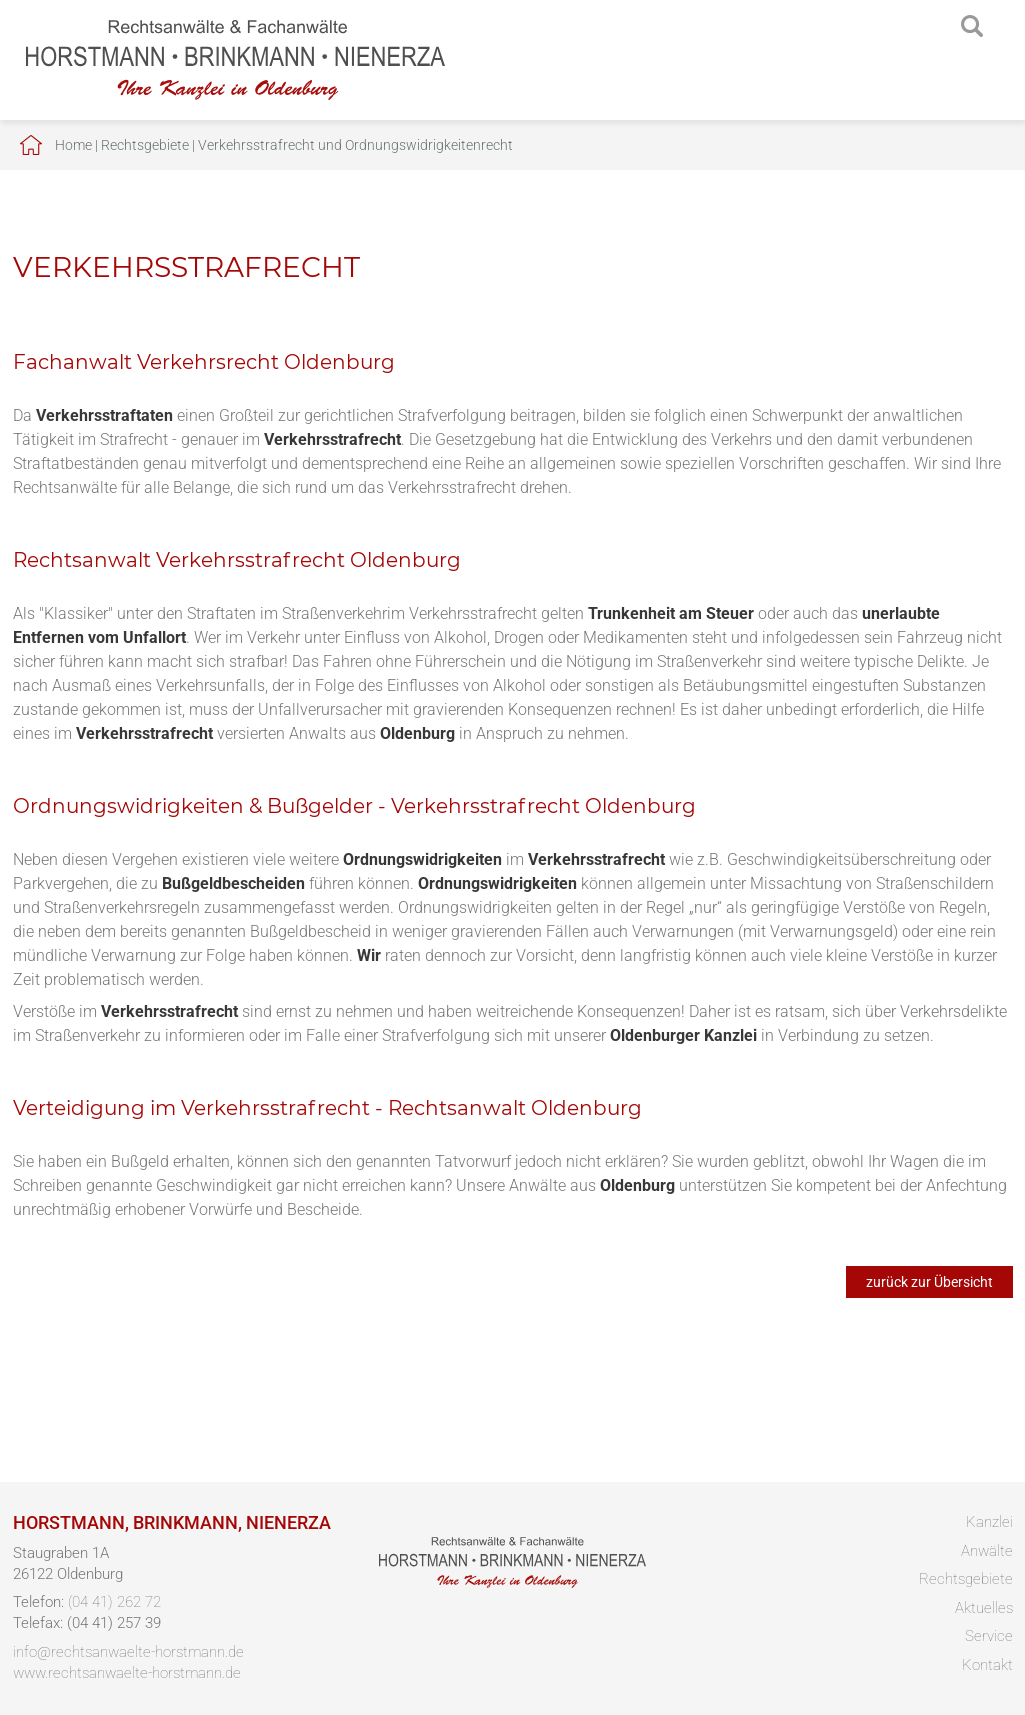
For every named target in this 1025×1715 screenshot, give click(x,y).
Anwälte (987, 1551)
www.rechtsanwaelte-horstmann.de (127, 1673)
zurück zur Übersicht (929, 1282)
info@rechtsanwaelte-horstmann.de (128, 1652)
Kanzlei (989, 1522)
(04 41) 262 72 (114, 1602)
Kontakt (987, 1665)
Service (989, 1636)
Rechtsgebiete (145, 145)
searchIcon (972, 27)
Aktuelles (984, 1608)
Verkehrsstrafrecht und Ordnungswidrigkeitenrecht (355, 145)
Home (73, 145)
